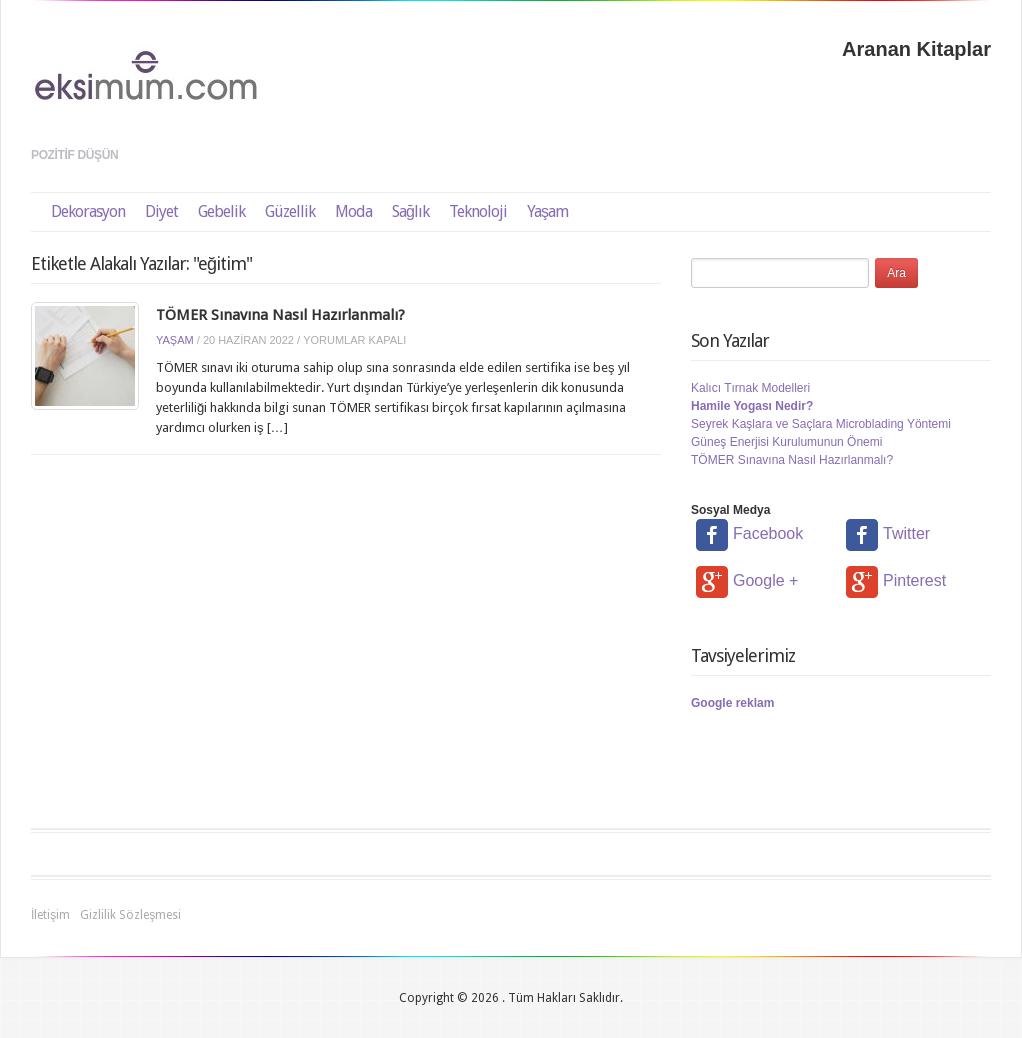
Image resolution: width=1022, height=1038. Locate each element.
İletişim (50, 915)
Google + (747, 580)
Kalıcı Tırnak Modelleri (750, 388)
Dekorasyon (88, 211)
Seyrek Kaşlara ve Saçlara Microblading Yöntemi (821, 424)
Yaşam (547, 211)
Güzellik (290, 211)
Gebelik (221, 211)
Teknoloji (478, 211)
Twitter (888, 533)
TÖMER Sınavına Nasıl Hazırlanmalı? (280, 315)
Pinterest (896, 580)
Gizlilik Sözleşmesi (130, 915)
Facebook (749, 533)
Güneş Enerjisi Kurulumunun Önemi (786, 442)
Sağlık (410, 211)
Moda (353, 211)
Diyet (161, 211)
